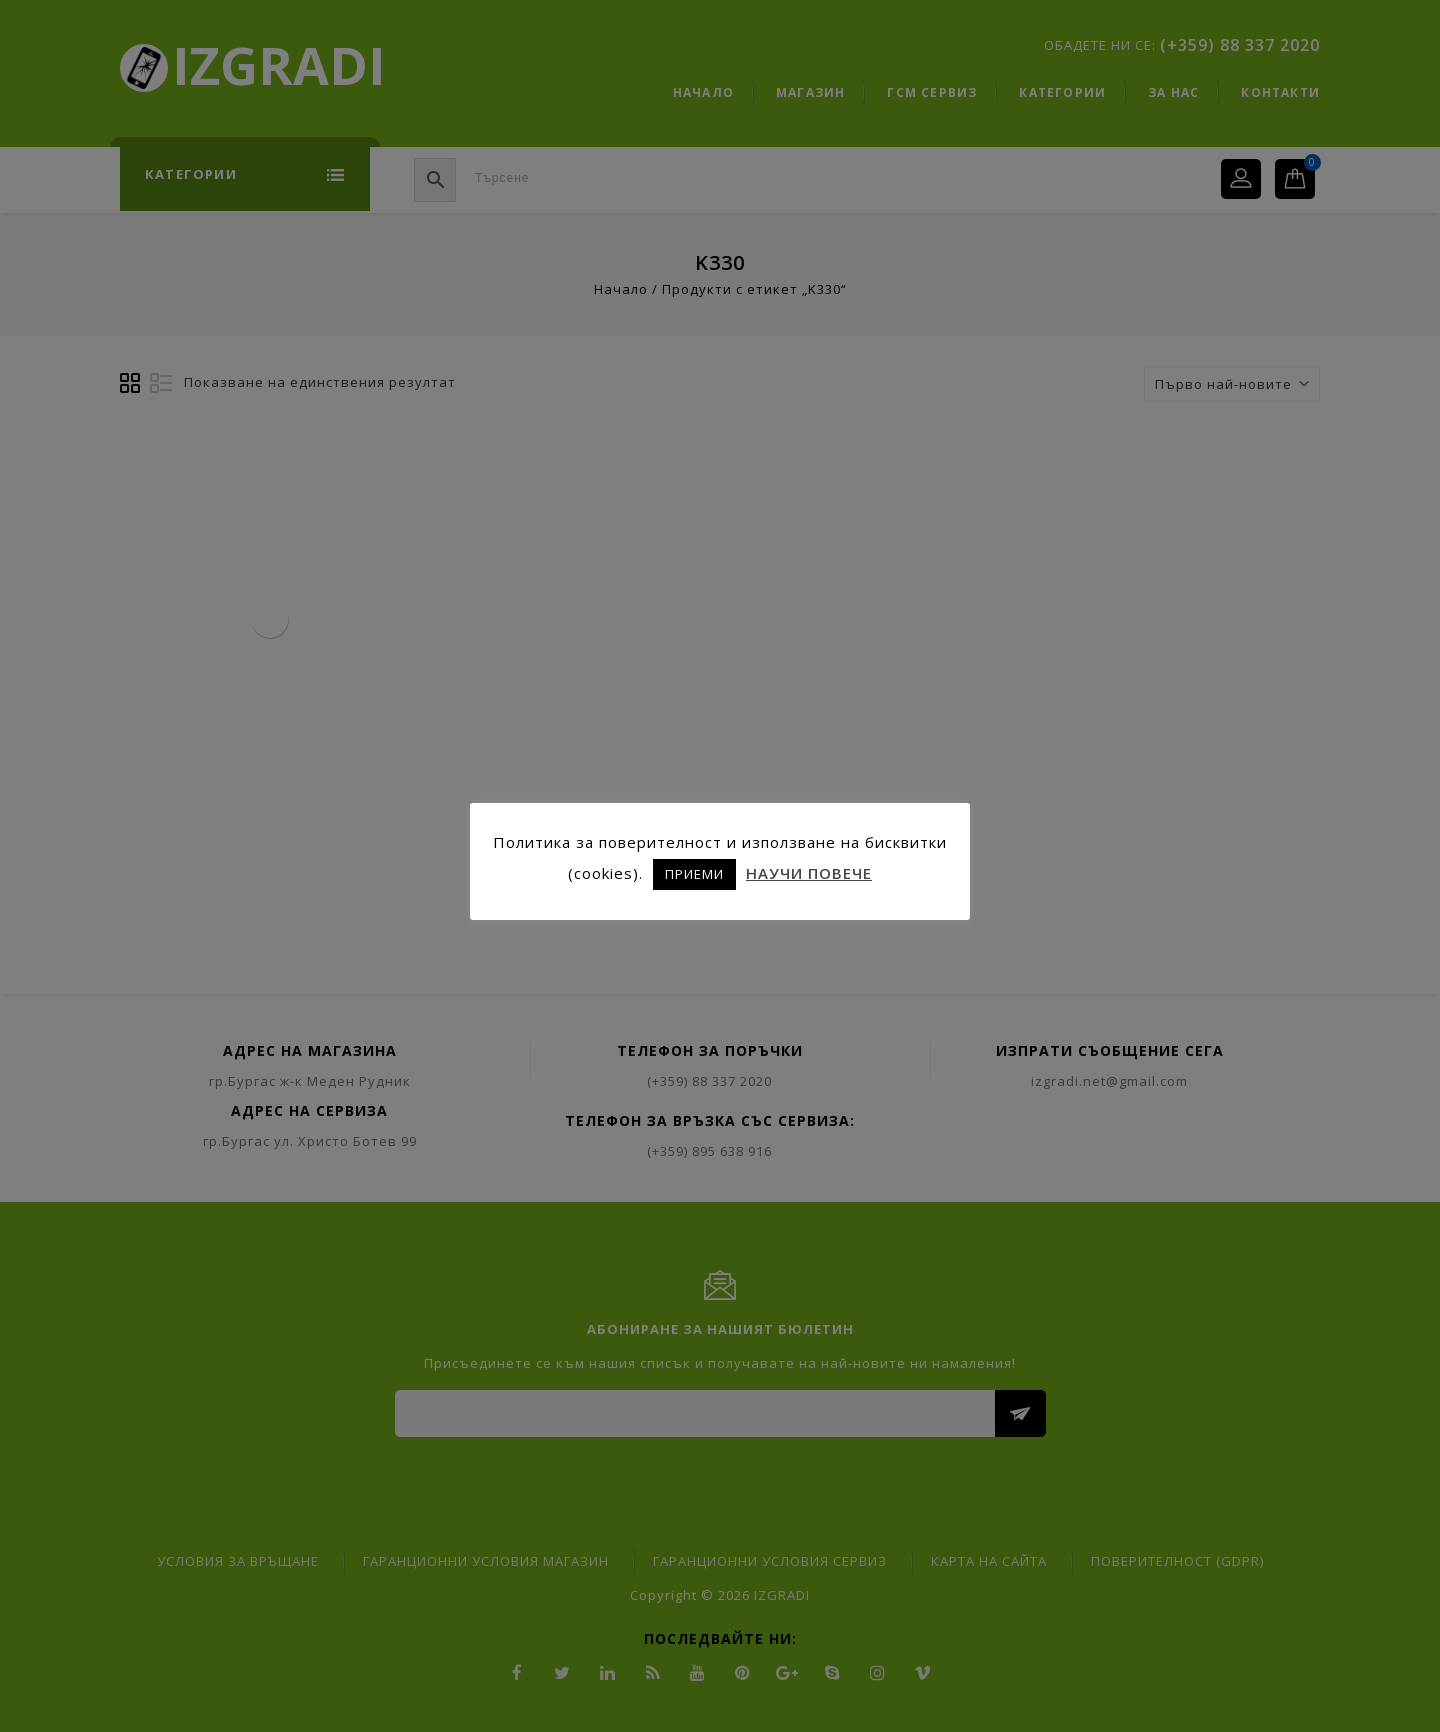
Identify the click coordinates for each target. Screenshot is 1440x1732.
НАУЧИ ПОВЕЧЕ (809, 873)
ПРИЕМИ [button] (694, 874)
